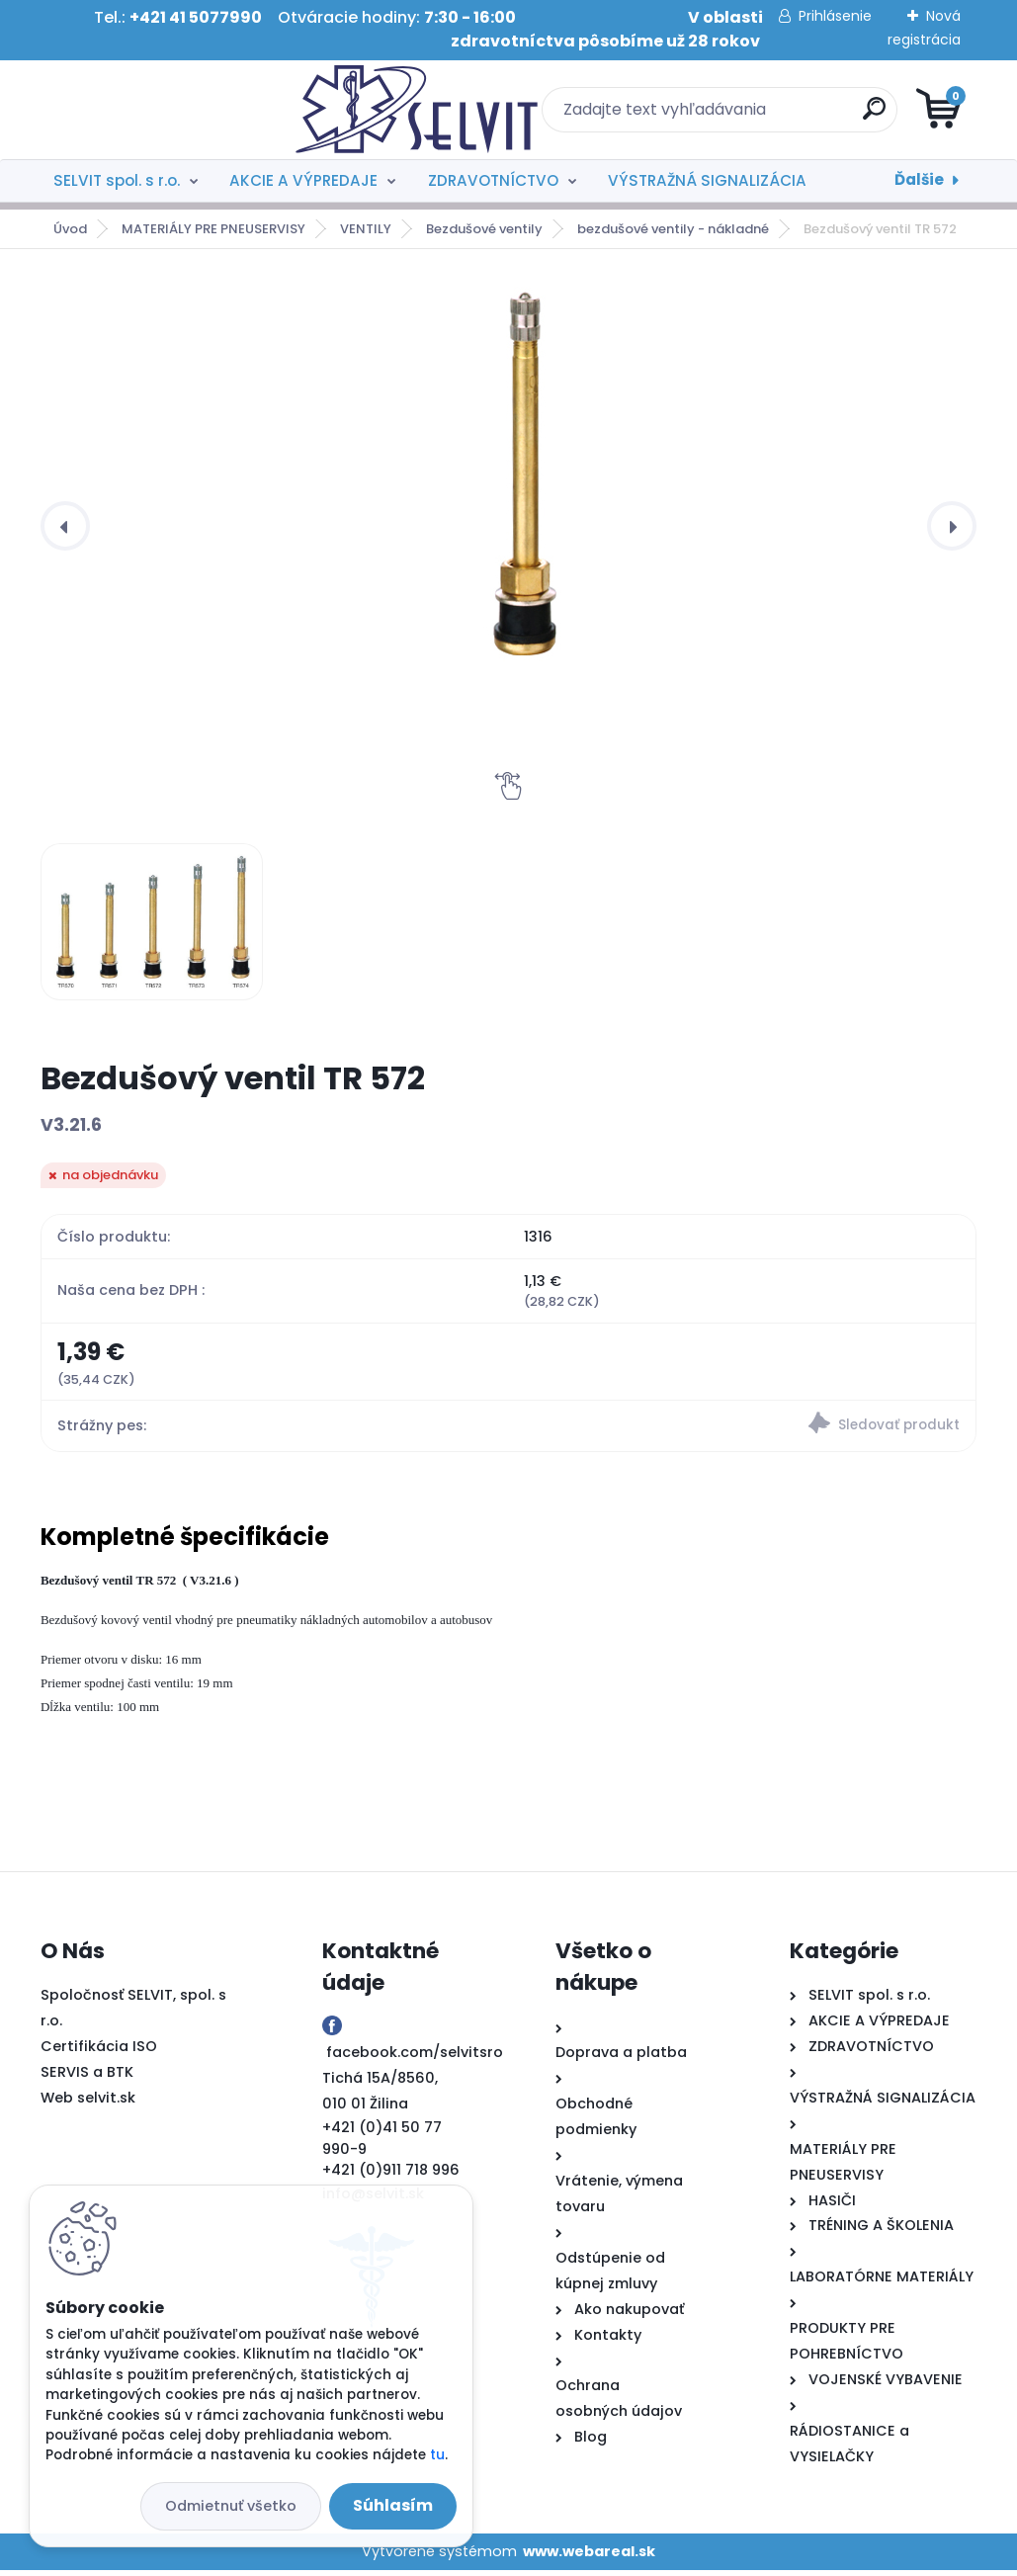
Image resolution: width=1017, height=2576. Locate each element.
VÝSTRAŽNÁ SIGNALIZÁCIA (707, 180)
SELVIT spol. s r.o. (116, 180)
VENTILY (365, 228)
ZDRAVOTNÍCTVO (493, 180)
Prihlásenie (835, 16)
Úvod (70, 228)
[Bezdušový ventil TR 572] (524, 470)
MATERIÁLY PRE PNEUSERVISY (213, 228)
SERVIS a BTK (87, 2077)
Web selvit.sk (88, 2102)
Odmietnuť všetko (231, 2506)
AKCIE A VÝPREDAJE (303, 180)
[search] (745, 116)
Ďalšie (919, 179)
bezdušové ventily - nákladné (673, 228)
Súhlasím (393, 2505)
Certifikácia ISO (99, 2052)
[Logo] (162, 109)
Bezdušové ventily (484, 228)
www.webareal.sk (589, 2556)
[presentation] (65, 526)
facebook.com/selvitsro (414, 2058)
